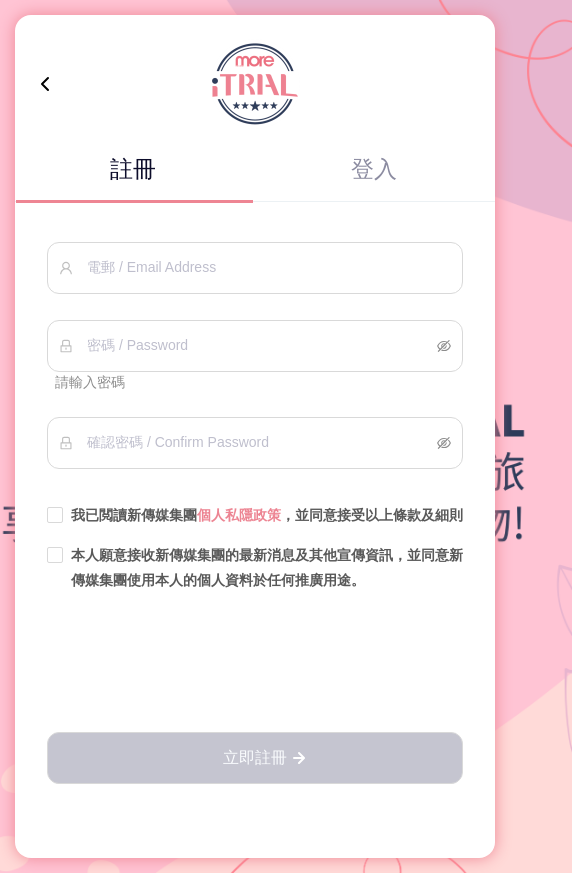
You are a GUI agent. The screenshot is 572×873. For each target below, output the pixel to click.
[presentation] (255, 663)
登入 (374, 169)
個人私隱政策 (239, 515)
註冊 (133, 169)
